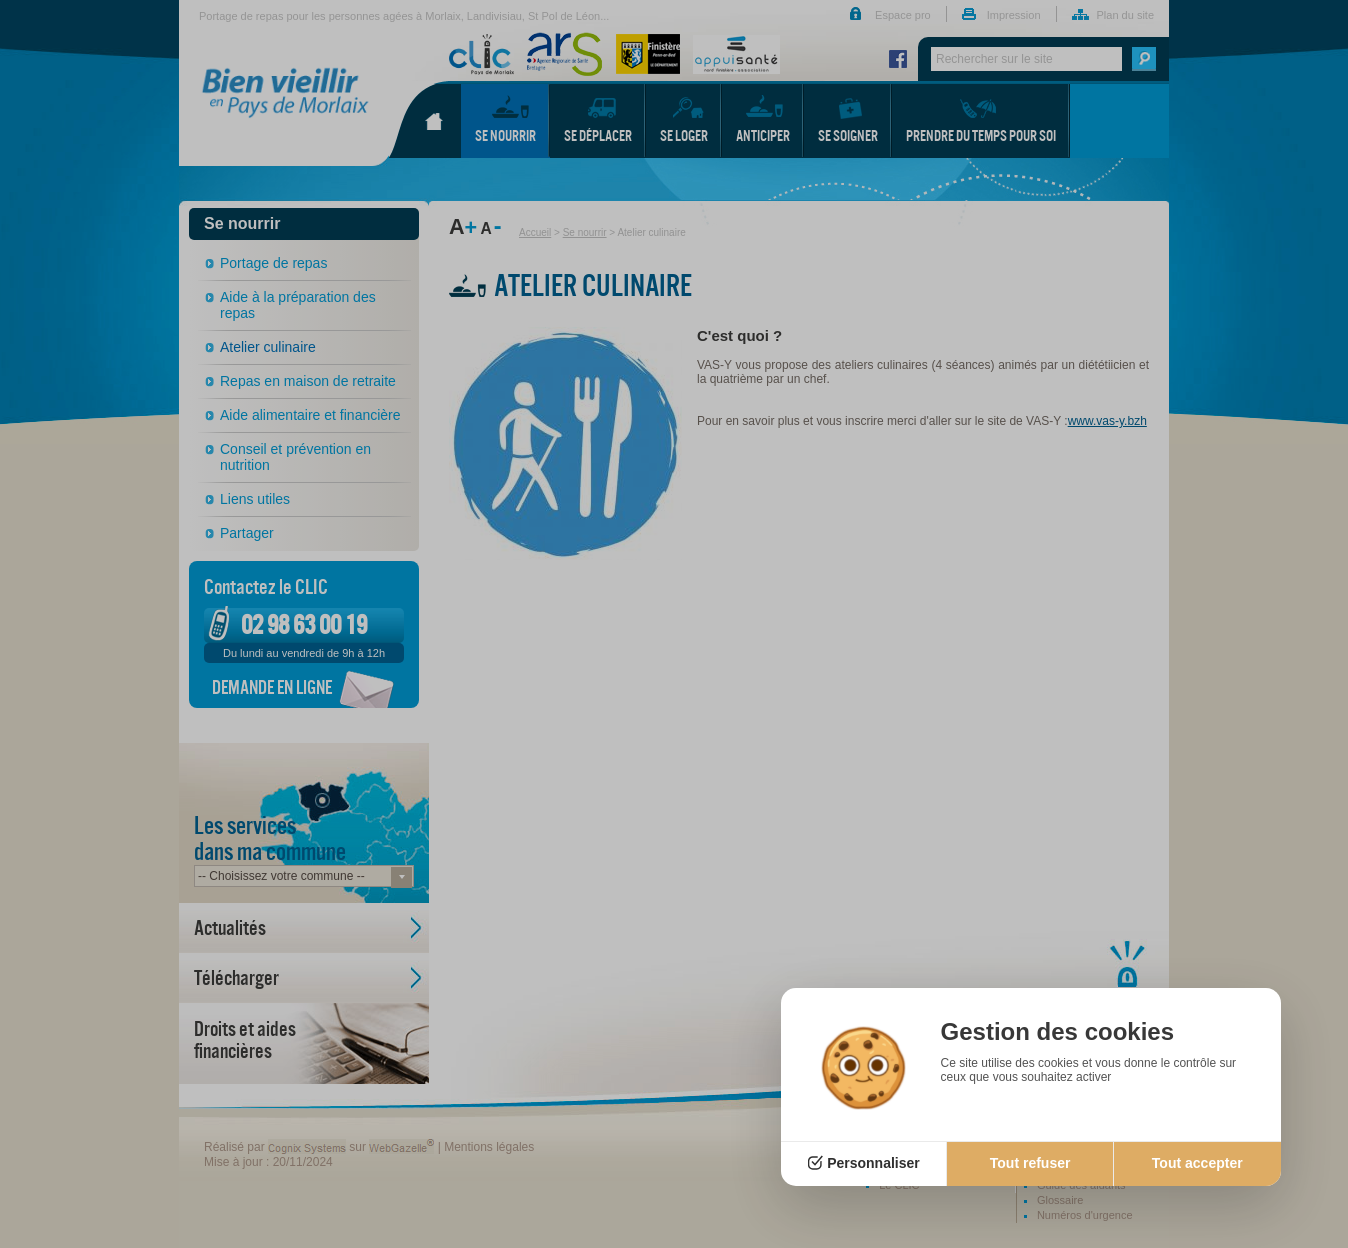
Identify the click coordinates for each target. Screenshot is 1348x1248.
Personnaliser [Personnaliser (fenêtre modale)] (873, 1163)
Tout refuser (1030, 1163)
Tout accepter (1197, 1163)
